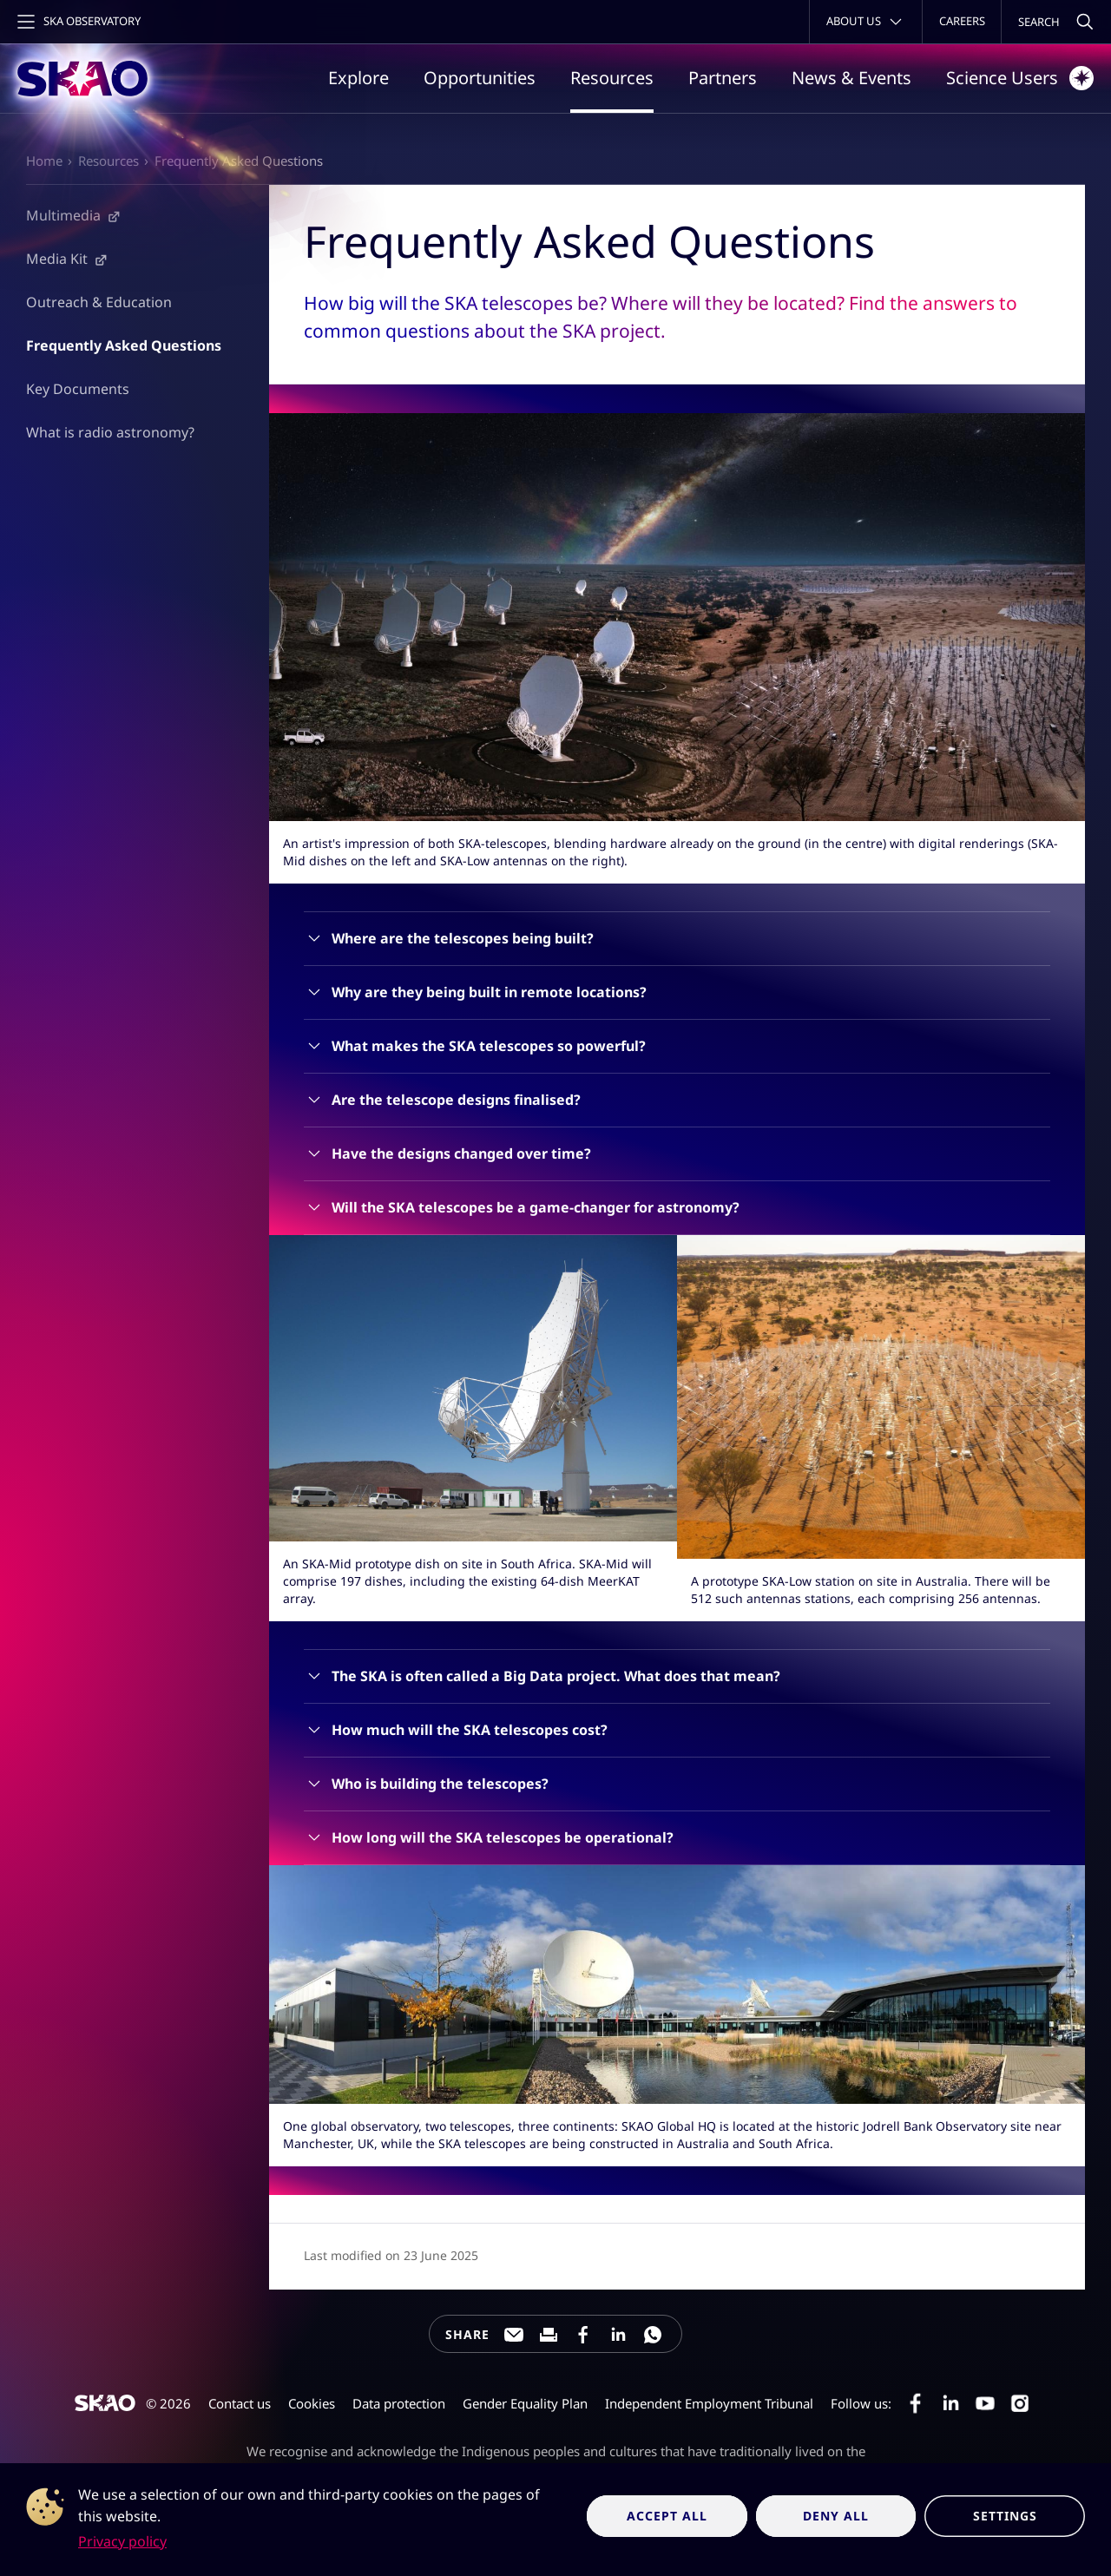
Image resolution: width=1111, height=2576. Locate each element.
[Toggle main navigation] (77, 21)
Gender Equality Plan (525, 2403)
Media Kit (57, 257)
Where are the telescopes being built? (463, 938)
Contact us (239, 2403)
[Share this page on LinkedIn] (618, 2334)
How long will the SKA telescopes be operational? (503, 1837)
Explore (358, 77)
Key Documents (77, 388)
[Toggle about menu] (866, 21)
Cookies (311, 2403)
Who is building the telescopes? (440, 1783)
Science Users (1020, 78)
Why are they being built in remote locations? (489, 992)
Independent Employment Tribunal (709, 2403)
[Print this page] (548, 2334)
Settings (1005, 2515)
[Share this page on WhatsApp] (652, 2334)
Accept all (667, 2515)
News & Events (851, 77)
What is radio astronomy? (110, 431)
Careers (962, 21)
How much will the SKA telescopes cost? (470, 1729)
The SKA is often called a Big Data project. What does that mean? (556, 1676)
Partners (722, 77)
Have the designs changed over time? (461, 1153)
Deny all (836, 2515)
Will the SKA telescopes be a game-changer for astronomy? (536, 1207)
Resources (612, 77)
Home (44, 160)
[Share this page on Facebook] (583, 2334)
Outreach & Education (99, 302)
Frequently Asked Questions (238, 160)
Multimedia (63, 214)
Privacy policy (122, 2541)
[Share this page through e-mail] (513, 2334)
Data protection (398, 2403)
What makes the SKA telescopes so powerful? (489, 1045)
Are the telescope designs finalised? (456, 1099)
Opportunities (480, 77)
